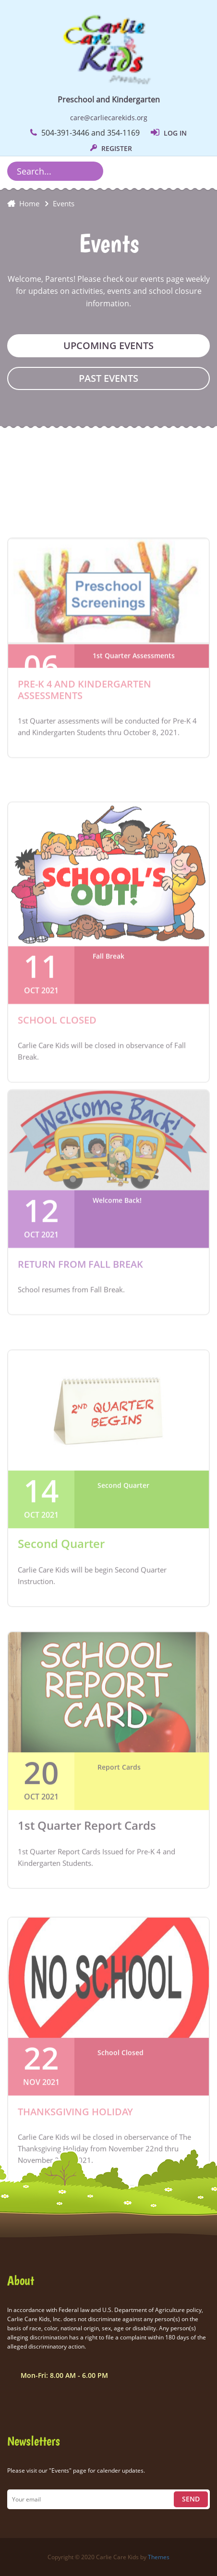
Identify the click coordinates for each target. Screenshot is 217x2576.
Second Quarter (61, 1624)
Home (29, 203)
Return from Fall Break (80, 1334)
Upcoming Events (108, 345)
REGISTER (111, 148)
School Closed (57, 1107)
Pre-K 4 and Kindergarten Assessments (84, 758)
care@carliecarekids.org (108, 117)
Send (191, 2498)
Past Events (108, 378)
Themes (158, 2557)
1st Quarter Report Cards (87, 1905)
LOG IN (169, 133)
